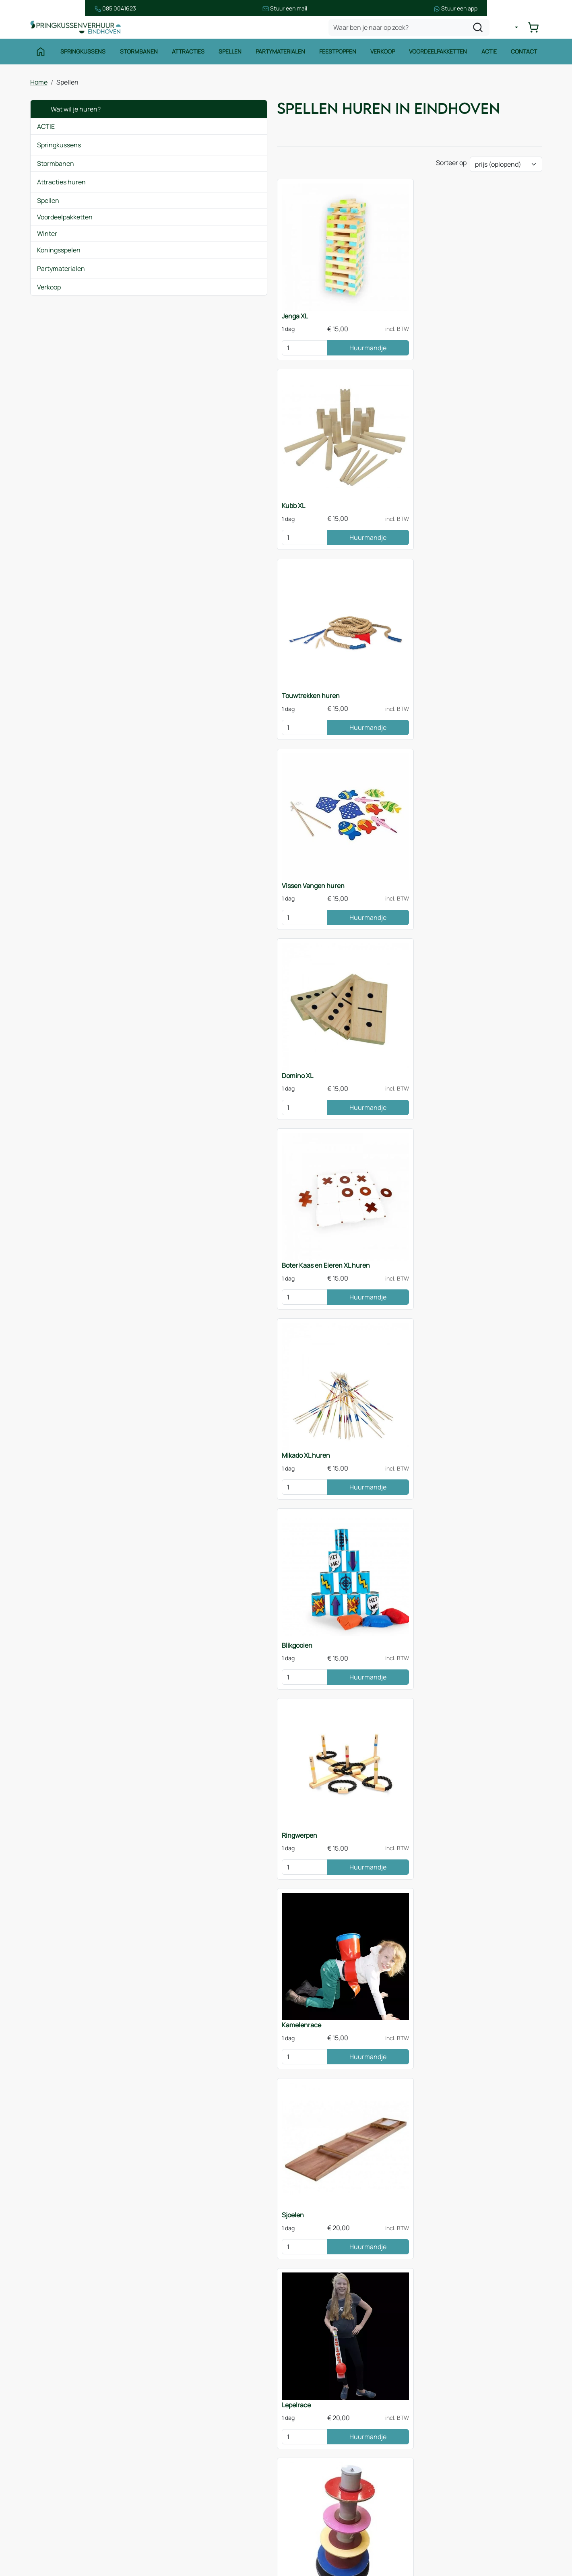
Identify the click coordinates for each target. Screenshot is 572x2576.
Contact (525, 55)
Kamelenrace (185, 830)
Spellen (229, 55)
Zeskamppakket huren (199, 2053)
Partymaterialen (280, 55)
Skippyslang (444, 1354)
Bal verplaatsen (188, 1179)
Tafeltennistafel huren (199, 1878)
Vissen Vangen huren (197, 481)
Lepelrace (440, 830)
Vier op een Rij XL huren (330, 1529)
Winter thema (58, 2542)
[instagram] (455, 2536)
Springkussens (81, 55)
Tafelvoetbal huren (454, 1878)
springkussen (242, 2308)
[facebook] (429, 2536)
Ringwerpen (444, 655)
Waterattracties (61, 2494)
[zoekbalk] (411, 29)
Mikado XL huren (190, 655)
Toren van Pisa (187, 1005)
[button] (138, 148)
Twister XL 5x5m (189, 1703)
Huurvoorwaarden (326, 2429)
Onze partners (190, 2487)
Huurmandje (239, 338)
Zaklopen (440, 1005)
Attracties (187, 55)
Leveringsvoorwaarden (332, 2462)
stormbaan (334, 2308)
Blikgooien (311, 655)
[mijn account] (513, 30)
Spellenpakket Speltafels (332, 2053)
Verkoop (383, 55)
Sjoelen (307, 830)
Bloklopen (440, 1179)
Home (38, 85)
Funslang (309, 1354)
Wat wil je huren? (69, 112)
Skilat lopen (313, 1005)
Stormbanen (138, 55)
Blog (175, 2471)
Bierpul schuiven (190, 1529)
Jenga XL (179, 306)
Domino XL (311, 481)
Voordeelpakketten (439, 55)
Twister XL (315, 2192)
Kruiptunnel (444, 1529)
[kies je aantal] (184, 338)
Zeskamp (51, 2526)
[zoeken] (480, 29)
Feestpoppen (338, 55)
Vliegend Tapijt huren (197, 1354)
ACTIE (46, 129)
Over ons (182, 2454)
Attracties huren (61, 184)
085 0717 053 (470, 2462)
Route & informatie (196, 2438)
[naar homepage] (78, 30)
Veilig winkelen (321, 2446)
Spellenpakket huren (326, 1703)
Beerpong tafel (317, 1179)
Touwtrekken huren (455, 306)
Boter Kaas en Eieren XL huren (470, 481)
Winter (47, 236)
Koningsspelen (59, 252)
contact (362, 2318)
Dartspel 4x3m (447, 1703)
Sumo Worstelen (320, 1878)
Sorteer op (451, 169)
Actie (490, 55)
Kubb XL (307, 306)
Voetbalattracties (63, 2510)
